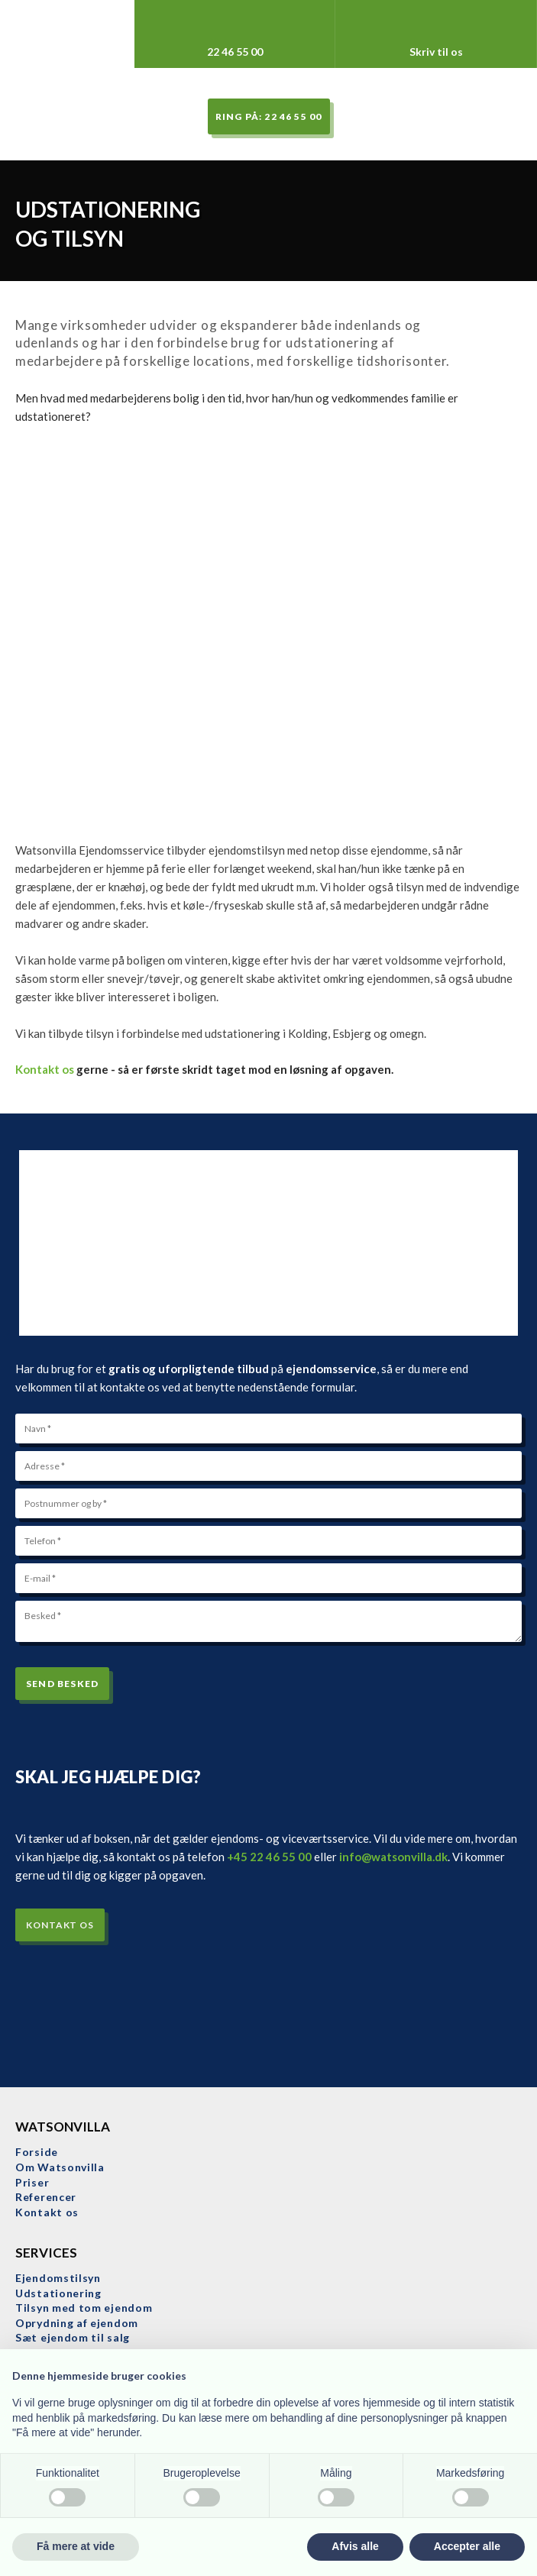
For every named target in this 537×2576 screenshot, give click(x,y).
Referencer (45, 2196)
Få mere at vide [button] (76, 2546)
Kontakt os (44, 1069)
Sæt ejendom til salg (72, 2337)
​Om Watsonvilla (60, 2167)
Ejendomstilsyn (58, 2277)
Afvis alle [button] (355, 2546)
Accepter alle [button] (467, 2546)
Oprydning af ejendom (76, 2322)
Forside (36, 2151)
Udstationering (58, 2293)
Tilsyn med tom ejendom (83, 2307)
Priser (32, 2182)
